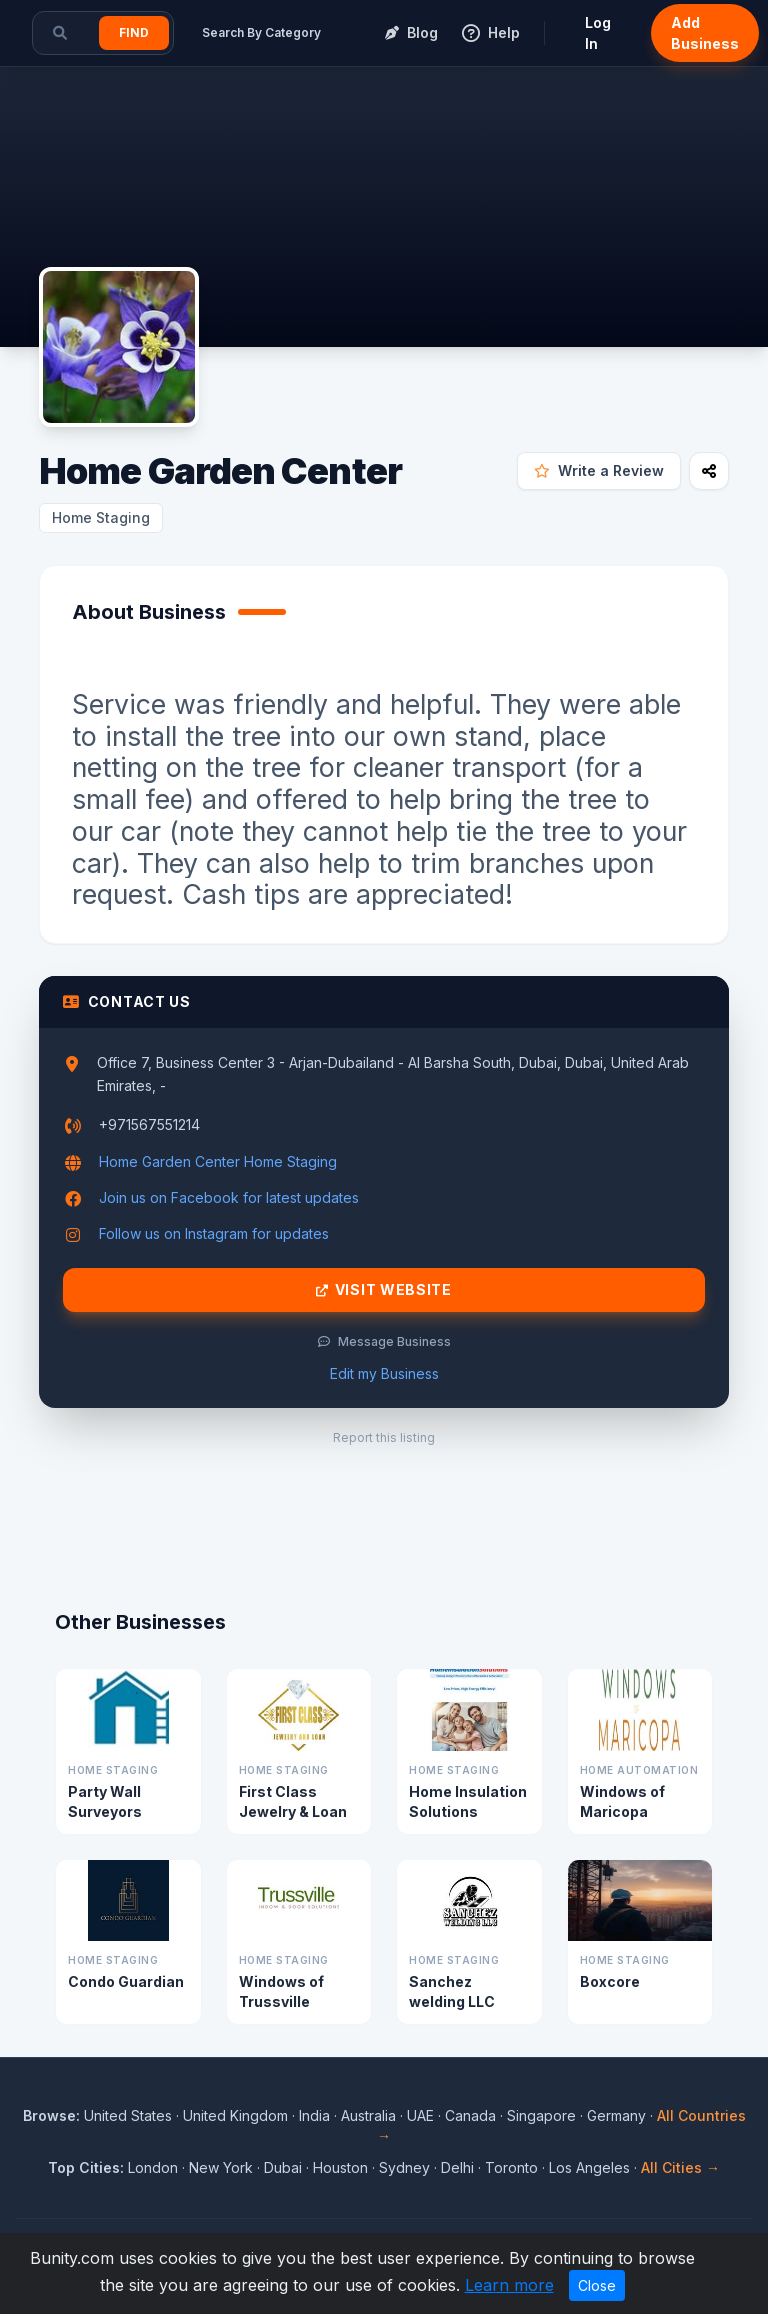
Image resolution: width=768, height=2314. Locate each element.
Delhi (457, 2167)
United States (128, 2115)
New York (221, 2167)
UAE (420, 2115)
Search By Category (261, 32)
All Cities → (680, 2167)
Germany (616, 2115)
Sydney (404, 2167)
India (314, 2115)
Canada (470, 2115)
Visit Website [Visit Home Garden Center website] (384, 1290)
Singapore (541, 2115)
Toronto (511, 2167)
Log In (598, 33)
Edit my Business (384, 1373)
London (153, 2167)
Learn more (509, 2285)
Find (134, 32)
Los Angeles (589, 2167)
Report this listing (384, 1437)
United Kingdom (235, 2115)
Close (597, 2285)
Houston (340, 2167)
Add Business (705, 33)
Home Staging (101, 517)
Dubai (283, 2167)
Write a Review (599, 470)
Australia (368, 2115)
